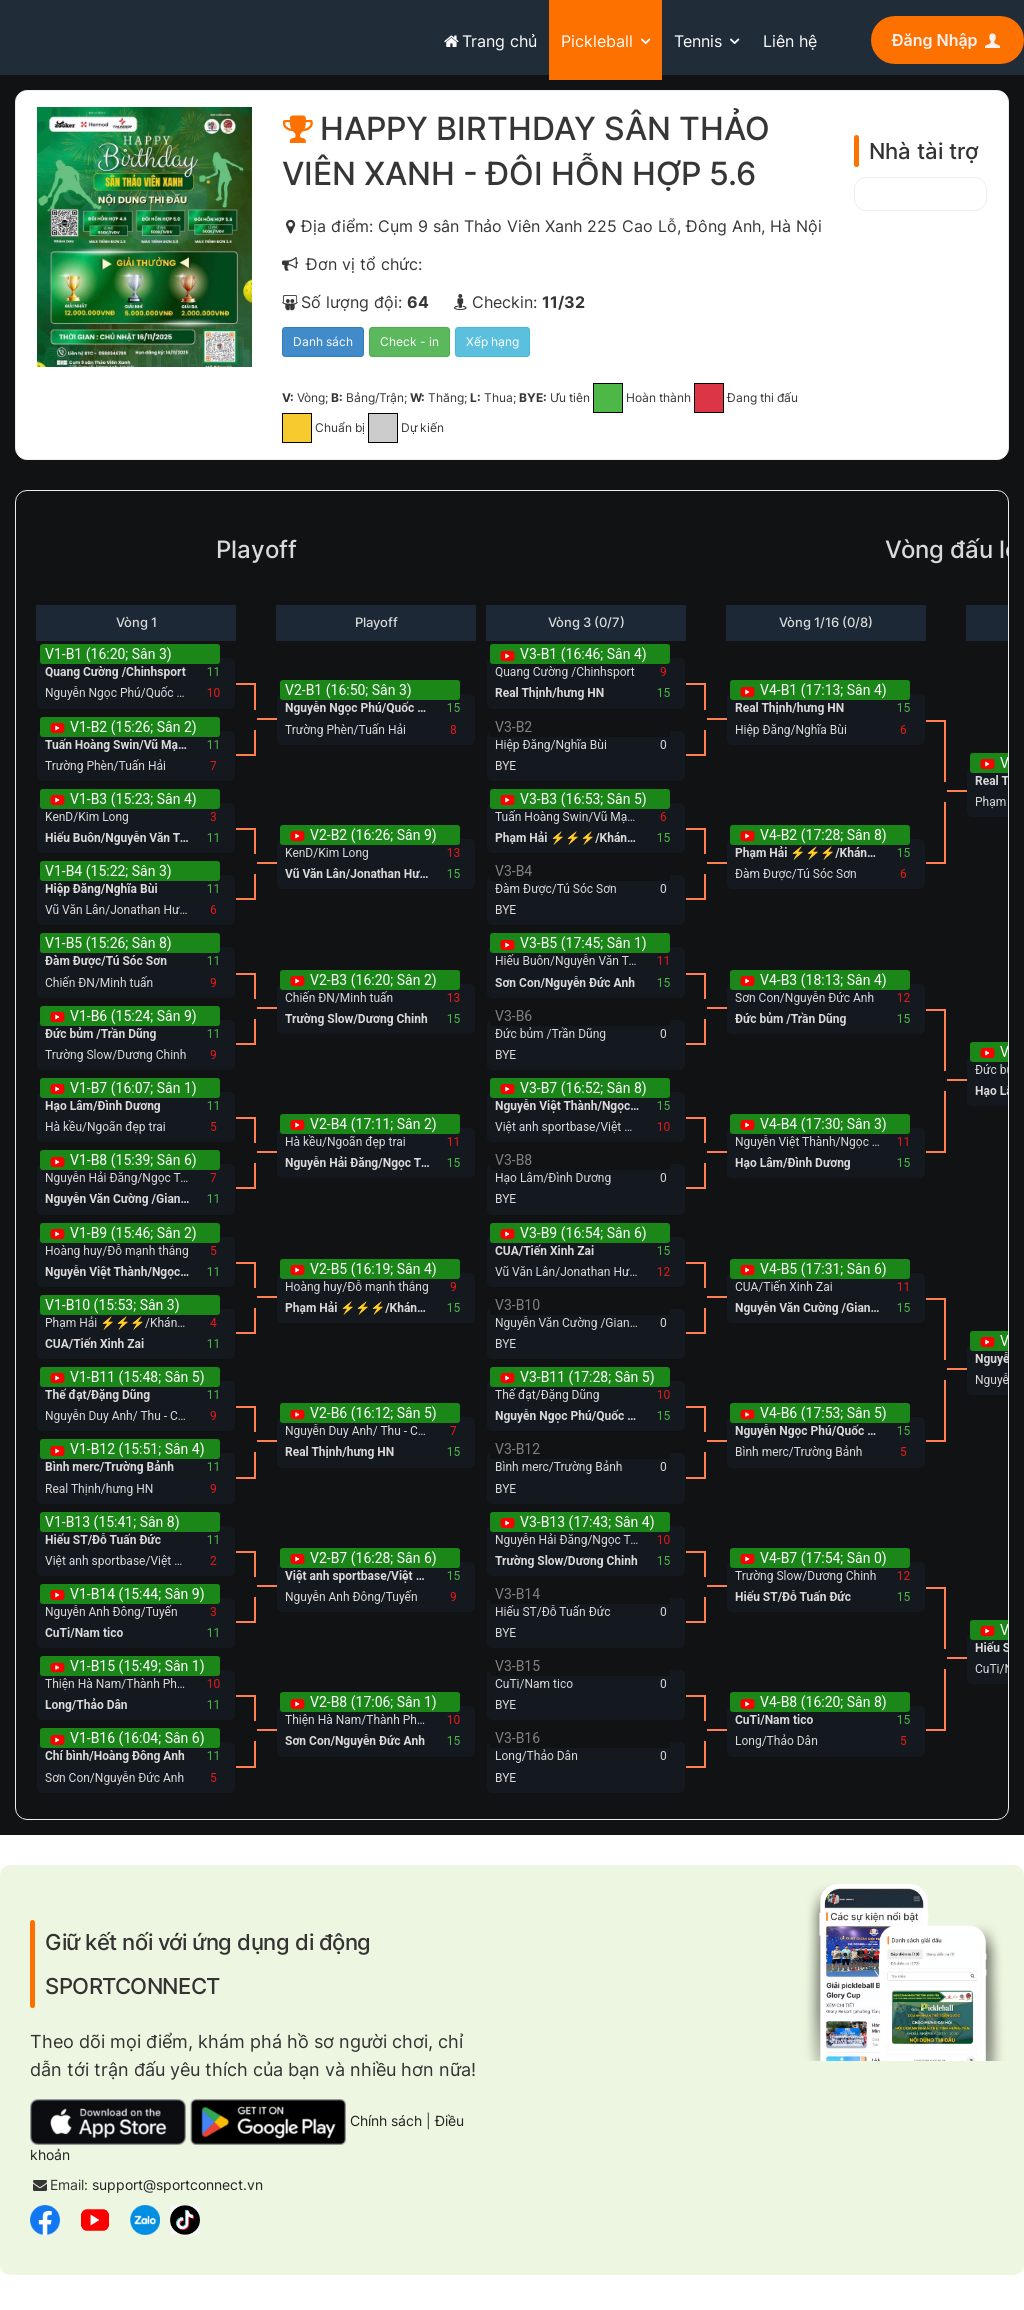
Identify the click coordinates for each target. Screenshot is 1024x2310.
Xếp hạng (492, 346)
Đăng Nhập (947, 40)
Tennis (698, 41)
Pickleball (597, 41)
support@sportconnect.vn (177, 2189)
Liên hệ (790, 41)
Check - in (409, 346)
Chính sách (386, 2125)
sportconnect (76, 37)
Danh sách (323, 346)
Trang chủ (488, 41)
